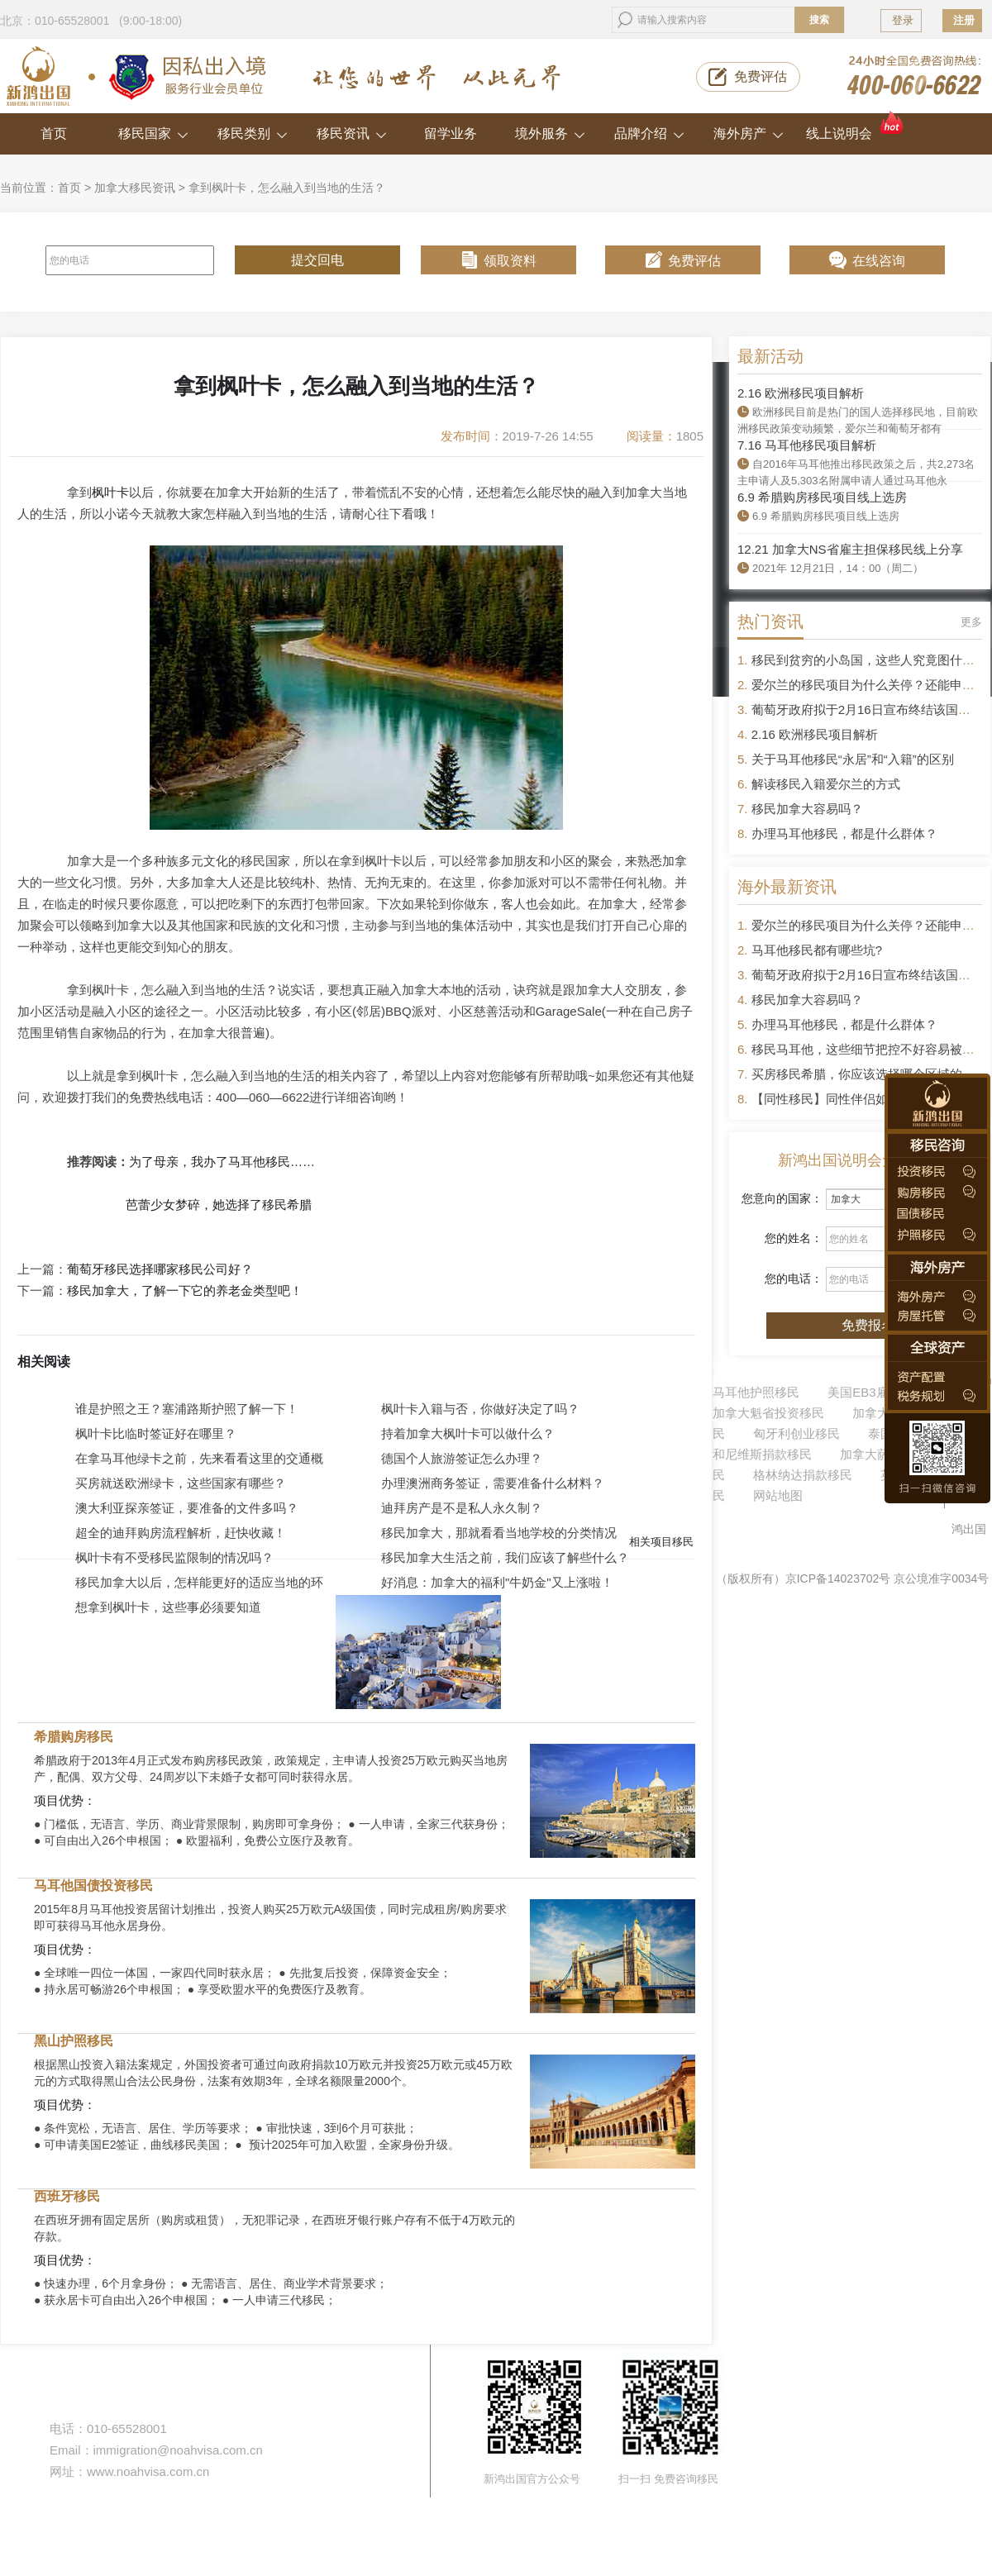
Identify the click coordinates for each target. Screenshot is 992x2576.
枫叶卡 (110, 492)
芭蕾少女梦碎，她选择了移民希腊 (219, 1205)
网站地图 (778, 1495)
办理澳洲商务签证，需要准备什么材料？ (492, 1483)
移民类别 (252, 133)
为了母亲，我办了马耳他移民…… (222, 1162)
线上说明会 (856, 126)
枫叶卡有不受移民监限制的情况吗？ (174, 1557)
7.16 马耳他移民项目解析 (806, 445)
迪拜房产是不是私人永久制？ (461, 1508)
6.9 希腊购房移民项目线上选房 (822, 497)
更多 (971, 622)
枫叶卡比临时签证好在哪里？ (155, 1433)
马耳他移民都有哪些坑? (816, 950)
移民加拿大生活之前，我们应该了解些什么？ (505, 1557)
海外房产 (748, 133)
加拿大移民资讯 (134, 187)
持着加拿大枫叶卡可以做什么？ (468, 1433)
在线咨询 (878, 261)
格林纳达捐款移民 (802, 1475)
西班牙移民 (67, 2196)
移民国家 (153, 133)
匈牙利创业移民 (796, 1433)
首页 (54, 133)
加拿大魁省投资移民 (768, 1413)
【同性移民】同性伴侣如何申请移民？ (856, 1099)
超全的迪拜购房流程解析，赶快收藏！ (180, 1533)
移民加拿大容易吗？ (807, 809)
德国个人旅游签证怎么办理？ (461, 1458)
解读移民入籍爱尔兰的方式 (825, 784)
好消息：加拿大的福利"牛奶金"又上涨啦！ (497, 1582)
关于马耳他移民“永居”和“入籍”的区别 (852, 759)
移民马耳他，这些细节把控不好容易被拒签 (869, 1049)
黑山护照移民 (73, 2041)
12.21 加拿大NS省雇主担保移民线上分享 (850, 549)
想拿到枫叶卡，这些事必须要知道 (168, 1607)
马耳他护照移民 (756, 1392)
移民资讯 (352, 133)
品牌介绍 (649, 133)
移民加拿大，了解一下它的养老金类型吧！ (185, 1291)
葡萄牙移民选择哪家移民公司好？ (160, 1269)
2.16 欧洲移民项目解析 (800, 393)
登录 (902, 20)
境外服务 (550, 133)
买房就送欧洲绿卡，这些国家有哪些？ (180, 1483)
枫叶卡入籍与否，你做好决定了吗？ (480, 1409)
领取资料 (510, 261)
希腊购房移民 (73, 1737)
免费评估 (760, 76)
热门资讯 (770, 621)
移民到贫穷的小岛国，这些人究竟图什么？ (869, 660)
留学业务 (450, 133)
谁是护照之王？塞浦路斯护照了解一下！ (186, 1409)
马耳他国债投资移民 (93, 1885)
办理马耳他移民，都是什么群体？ (844, 833)
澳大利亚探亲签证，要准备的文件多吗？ (186, 1508)
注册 (964, 20)
